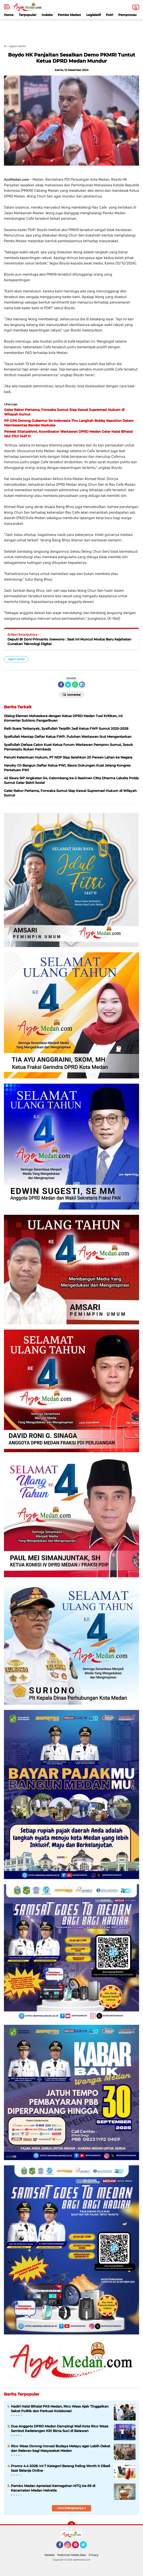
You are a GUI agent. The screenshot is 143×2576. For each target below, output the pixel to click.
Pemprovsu (127, 15)
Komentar (72, 694)
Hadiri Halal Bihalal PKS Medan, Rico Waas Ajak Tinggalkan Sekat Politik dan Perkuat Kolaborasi (60, 2408)
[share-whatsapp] (75, 684)
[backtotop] (71, 2525)
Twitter (85, 2546)
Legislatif (93, 15)
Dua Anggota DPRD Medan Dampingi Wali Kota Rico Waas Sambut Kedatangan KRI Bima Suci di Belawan (59, 2428)
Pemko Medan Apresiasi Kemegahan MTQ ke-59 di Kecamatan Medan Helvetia (53, 2488)
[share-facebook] (61, 684)
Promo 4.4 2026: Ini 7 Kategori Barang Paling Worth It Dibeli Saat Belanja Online (60, 2468)
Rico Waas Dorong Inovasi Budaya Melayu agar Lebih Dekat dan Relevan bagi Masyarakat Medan (60, 2448)
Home (9, 15)
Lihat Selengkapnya (71, 2508)
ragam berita (16, 659)
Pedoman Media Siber (71, 2555)
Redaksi (49, 2555)
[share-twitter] (68, 684)
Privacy (94, 2555)
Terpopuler (27, 15)
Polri (109, 15)
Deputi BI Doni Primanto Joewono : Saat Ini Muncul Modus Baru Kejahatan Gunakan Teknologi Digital (69, 641)
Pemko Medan (69, 15)
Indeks (47, 15)
